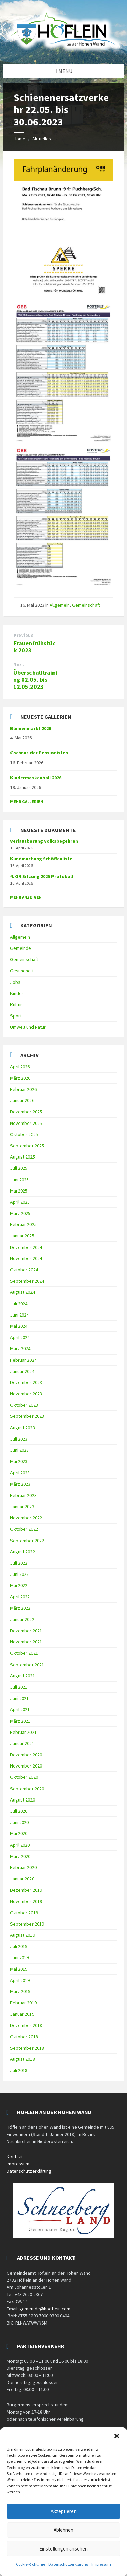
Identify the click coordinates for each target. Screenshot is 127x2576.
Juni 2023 (19, 1450)
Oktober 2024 (24, 1270)
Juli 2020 (18, 1811)
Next (18, 664)
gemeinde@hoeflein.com (44, 2308)
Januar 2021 (22, 1743)
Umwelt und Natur (28, 1027)
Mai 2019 (18, 1969)
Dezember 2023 (26, 1382)
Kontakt (15, 2157)
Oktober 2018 (24, 2037)
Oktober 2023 (24, 1405)
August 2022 (22, 1552)
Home (19, 139)
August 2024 (22, 1292)
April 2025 (20, 1202)
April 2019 (20, 1980)
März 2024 (20, 1348)
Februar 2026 (23, 1089)
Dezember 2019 (26, 1890)
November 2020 (26, 1766)
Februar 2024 (23, 1360)
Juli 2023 (18, 1439)
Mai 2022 (18, 1585)
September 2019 (27, 1924)
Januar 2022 (22, 1619)
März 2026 (20, 1078)
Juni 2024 (19, 1315)
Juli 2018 (18, 2070)
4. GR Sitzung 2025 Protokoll (41, 876)
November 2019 (26, 1901)
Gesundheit (22, 971)
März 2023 (20, 1484)
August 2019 (22, 1935)
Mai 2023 (18, 1461)
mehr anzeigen (26, 897)
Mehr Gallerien (26, 801)
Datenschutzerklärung (68, 2564)
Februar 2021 (23, 1732)
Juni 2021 (19, 1698)
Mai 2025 (18, 1191)
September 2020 (27, 1789)
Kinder (16, 993)
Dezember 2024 (26, 1247)
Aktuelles (41, 139)
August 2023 (22, 1428)
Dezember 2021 (26, 1631)
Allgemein (60, 605)
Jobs (15, 982)
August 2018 (22, 2059)
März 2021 (20, 1721)
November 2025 (26, 1123)
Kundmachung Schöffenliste (41, 859)
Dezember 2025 (26, 1112)
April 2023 (20, 1472)
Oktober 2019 (24, 1913)
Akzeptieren (64, 2511)
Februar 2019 (23, 2003)
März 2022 (20, 1608)
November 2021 (26, 1642)
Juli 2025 (18, 1168)
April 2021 (20, 1709)
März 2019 (20, 1991)
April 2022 (20, 1597)
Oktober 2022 (24, 1529)
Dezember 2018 (26, 2025)
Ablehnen (63, 2530)
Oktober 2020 (24, 1777)
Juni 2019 (19, 1957)
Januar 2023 (22, 1506)
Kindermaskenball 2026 (35, 777)
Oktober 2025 (24, 1134)
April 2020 (20, 1845)
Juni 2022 (19, 1574)
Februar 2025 (23, 1224)
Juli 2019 (18, 1946)
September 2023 (27, 1416)
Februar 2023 (23, 1495)
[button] (116, 2436)
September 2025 (27, 1146)
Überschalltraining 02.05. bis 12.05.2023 (35, 679)
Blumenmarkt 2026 (30, 728)
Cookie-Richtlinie (30, 2564)
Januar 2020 (22, 1879)
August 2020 (22, 1800)
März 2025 (20, 1213)
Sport (16, 1016)
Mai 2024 (18, 1326)
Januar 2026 (22, 1100)
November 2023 (26, 1394)
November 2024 (26, 1258)
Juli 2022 (18, 1563)
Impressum (101, 2564)
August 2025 (22, 1157)
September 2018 (27, 2048)
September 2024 (27, 1281)
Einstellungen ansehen (63, 2548)
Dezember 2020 (26, 1755)
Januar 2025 (22, 1236)
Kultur (16, 1005)
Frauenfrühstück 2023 (35, 646)
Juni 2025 (19, 1180)
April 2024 (20, 1337)
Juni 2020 (19, 1822)
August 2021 (22, 1676)
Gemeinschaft (86, 605)
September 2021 (27, 1664)
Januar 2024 (22, 1371)
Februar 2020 (23, 1867)
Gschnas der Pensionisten (39, 753)
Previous (24, 635)
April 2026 (20, 1067)
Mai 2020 (18, 1833)
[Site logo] (63, 51)
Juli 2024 (18, 1304)
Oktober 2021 (24, 1653)
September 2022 (27, 1540)
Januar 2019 (22, 2014)
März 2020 (20, 1856)
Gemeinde (20, 948)
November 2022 (26, 1518)
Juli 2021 (18, 1687)
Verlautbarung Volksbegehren (44, 841)
